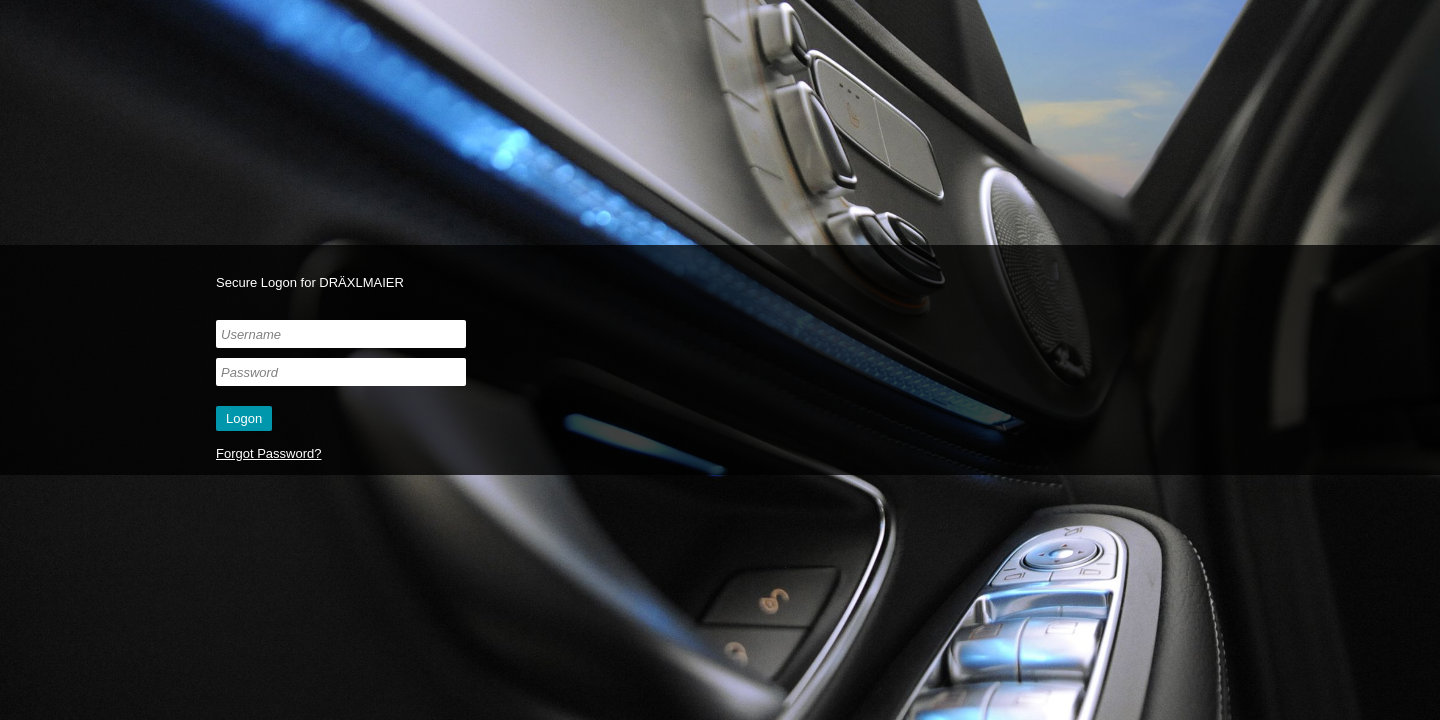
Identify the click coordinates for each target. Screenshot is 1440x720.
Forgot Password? (269, 453)
